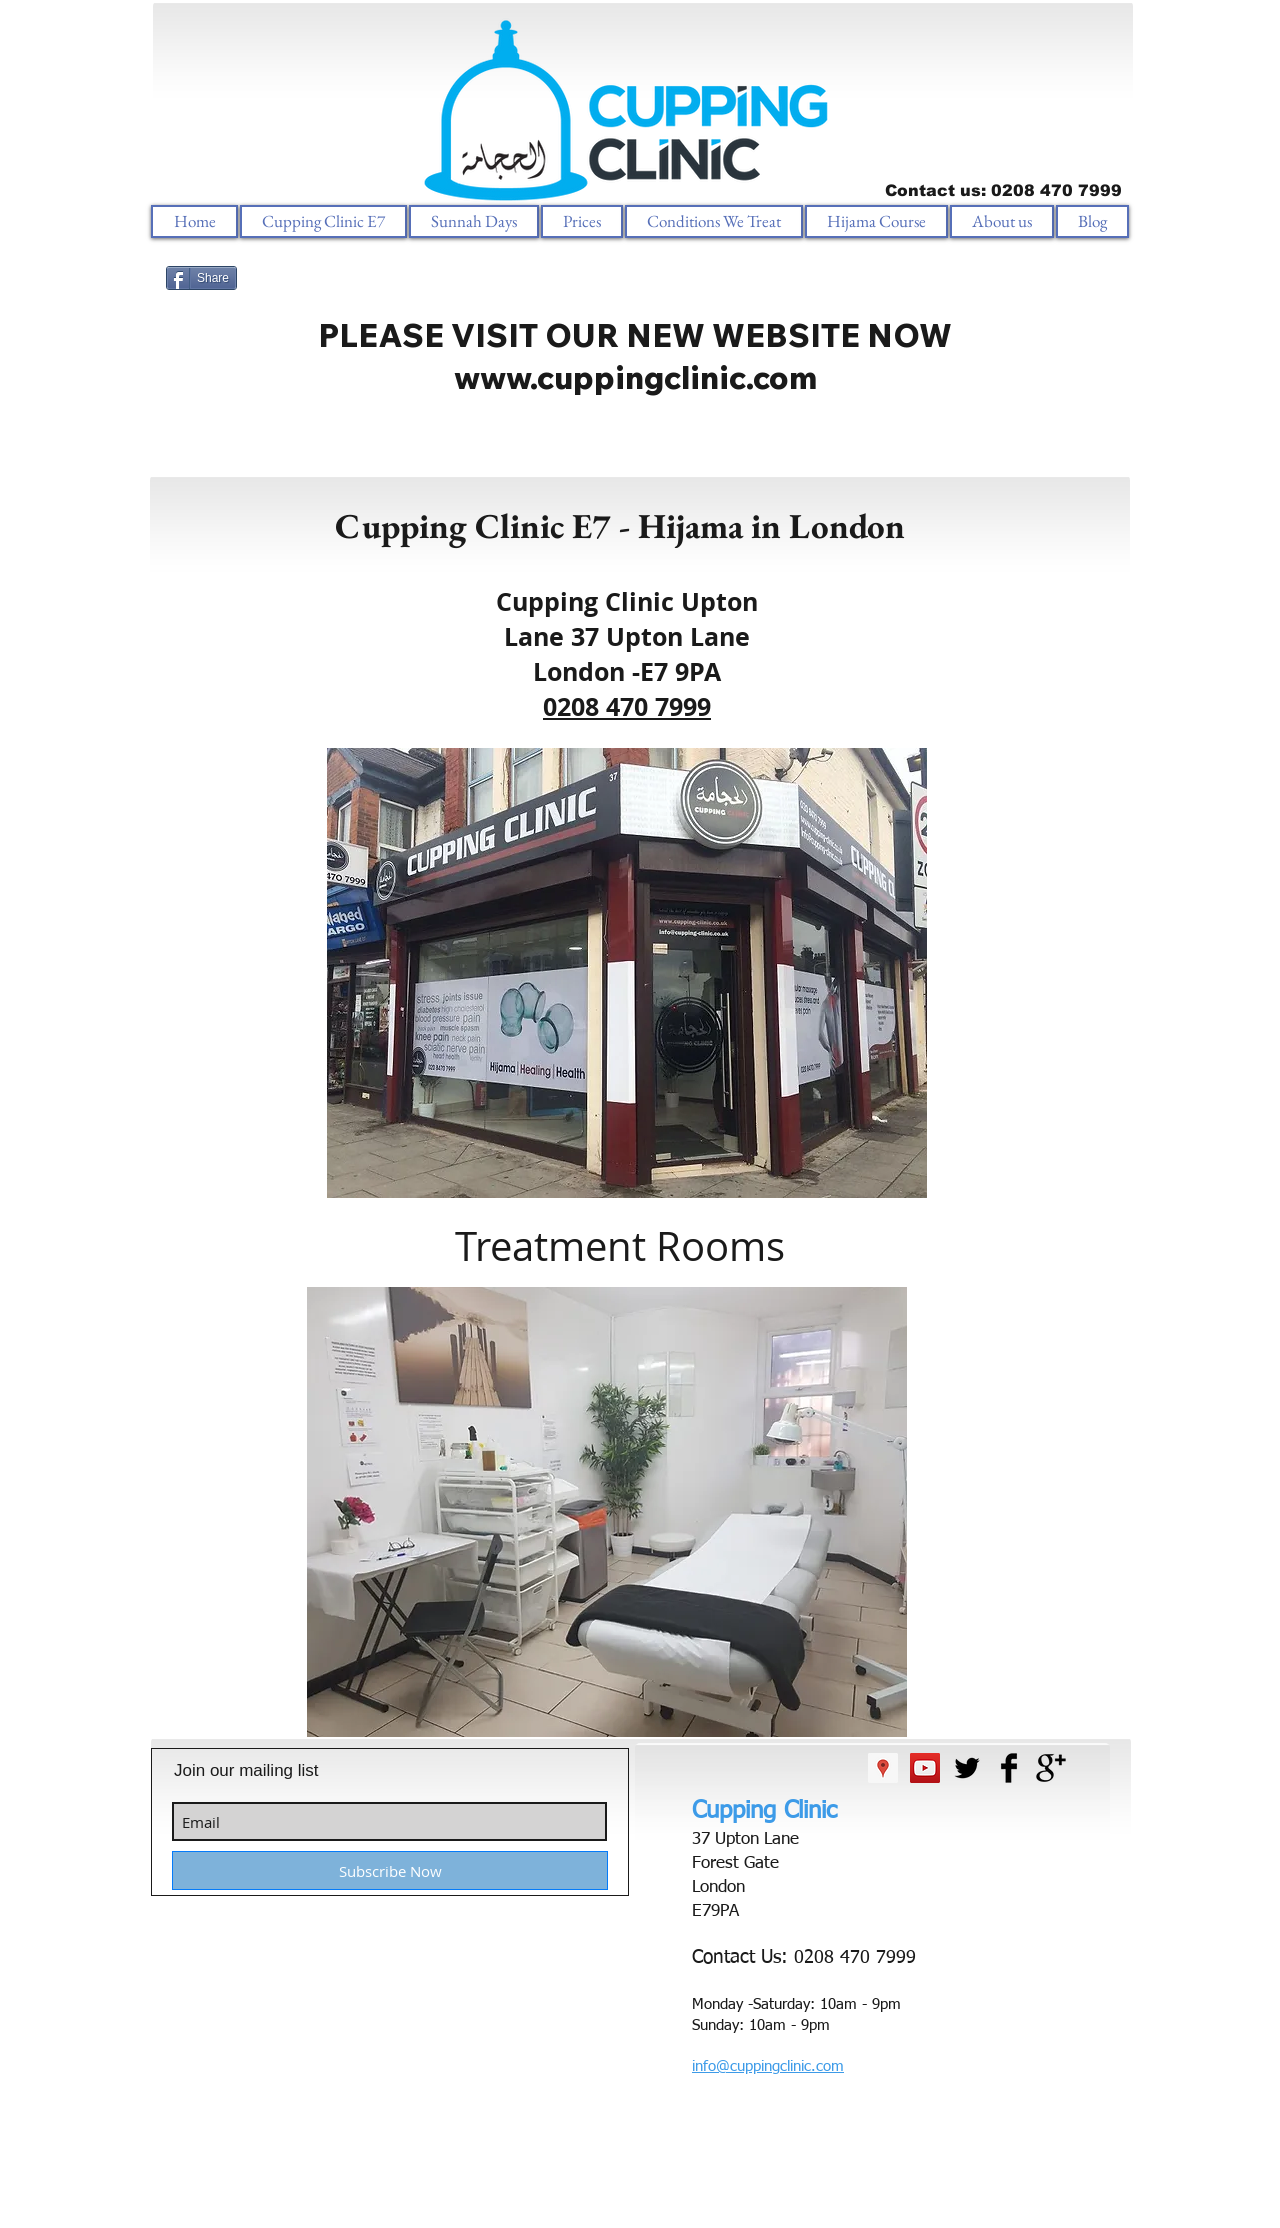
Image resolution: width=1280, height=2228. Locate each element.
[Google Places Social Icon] (883, 1768)
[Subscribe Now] (390, 1870)
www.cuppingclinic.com (635, 377)
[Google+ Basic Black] (1051, 1768)
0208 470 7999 (627, 706)
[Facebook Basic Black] (1009, 1768)
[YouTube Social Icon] (925, 1768)
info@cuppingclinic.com (768, 2066)
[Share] (201, 278)
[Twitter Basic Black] (967, 1768)
